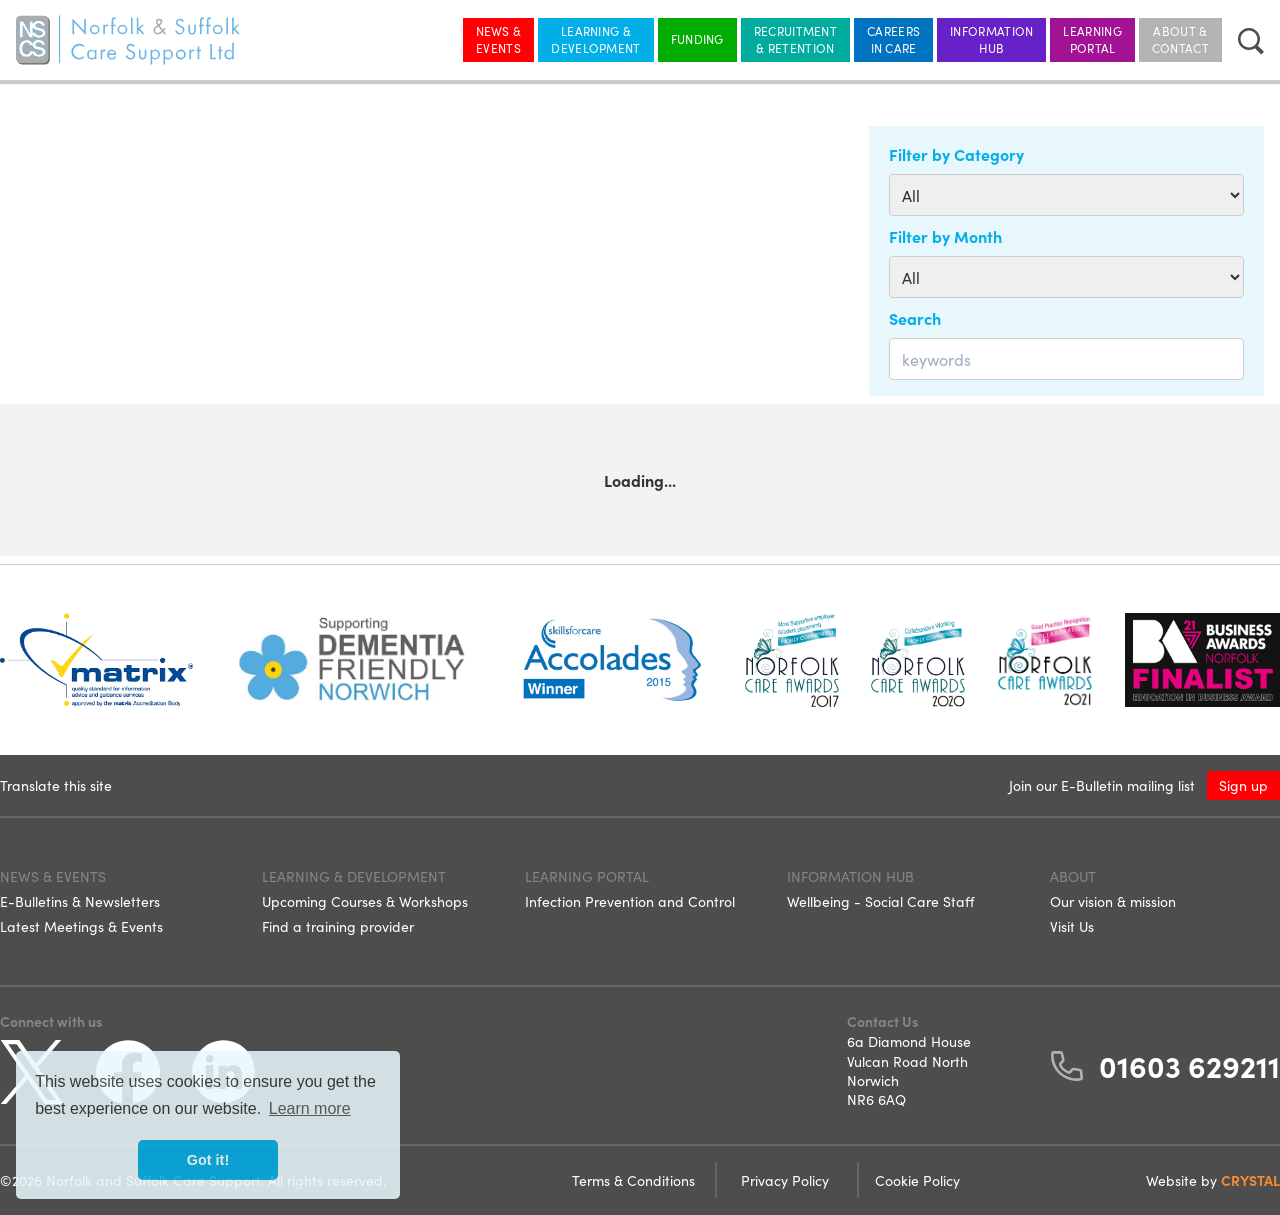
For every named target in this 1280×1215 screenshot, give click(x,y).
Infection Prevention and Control (630, 901)
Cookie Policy (917, 1180)
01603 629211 (1189, 1065)
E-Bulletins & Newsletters (80, 901)
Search (915, 318)
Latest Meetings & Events (81, 926)
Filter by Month (945, 236)
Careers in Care (893, 39)
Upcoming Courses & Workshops (365, 901)
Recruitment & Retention (795, 39)
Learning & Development (595, 39)
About (1073, 876)
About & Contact (1180, 39)
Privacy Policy (787, 1180)
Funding (697, 38)
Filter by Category (956, 154)
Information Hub (991, 39)
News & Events (499, 39)
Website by (1213, 1180)
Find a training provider (338, 926)
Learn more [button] (310, 1108)
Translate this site (56, 785)
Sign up (1243, 785)
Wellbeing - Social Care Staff (880, 901)
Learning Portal (1092, 39)
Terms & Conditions (635, 1180)
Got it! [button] (208, 1160)
